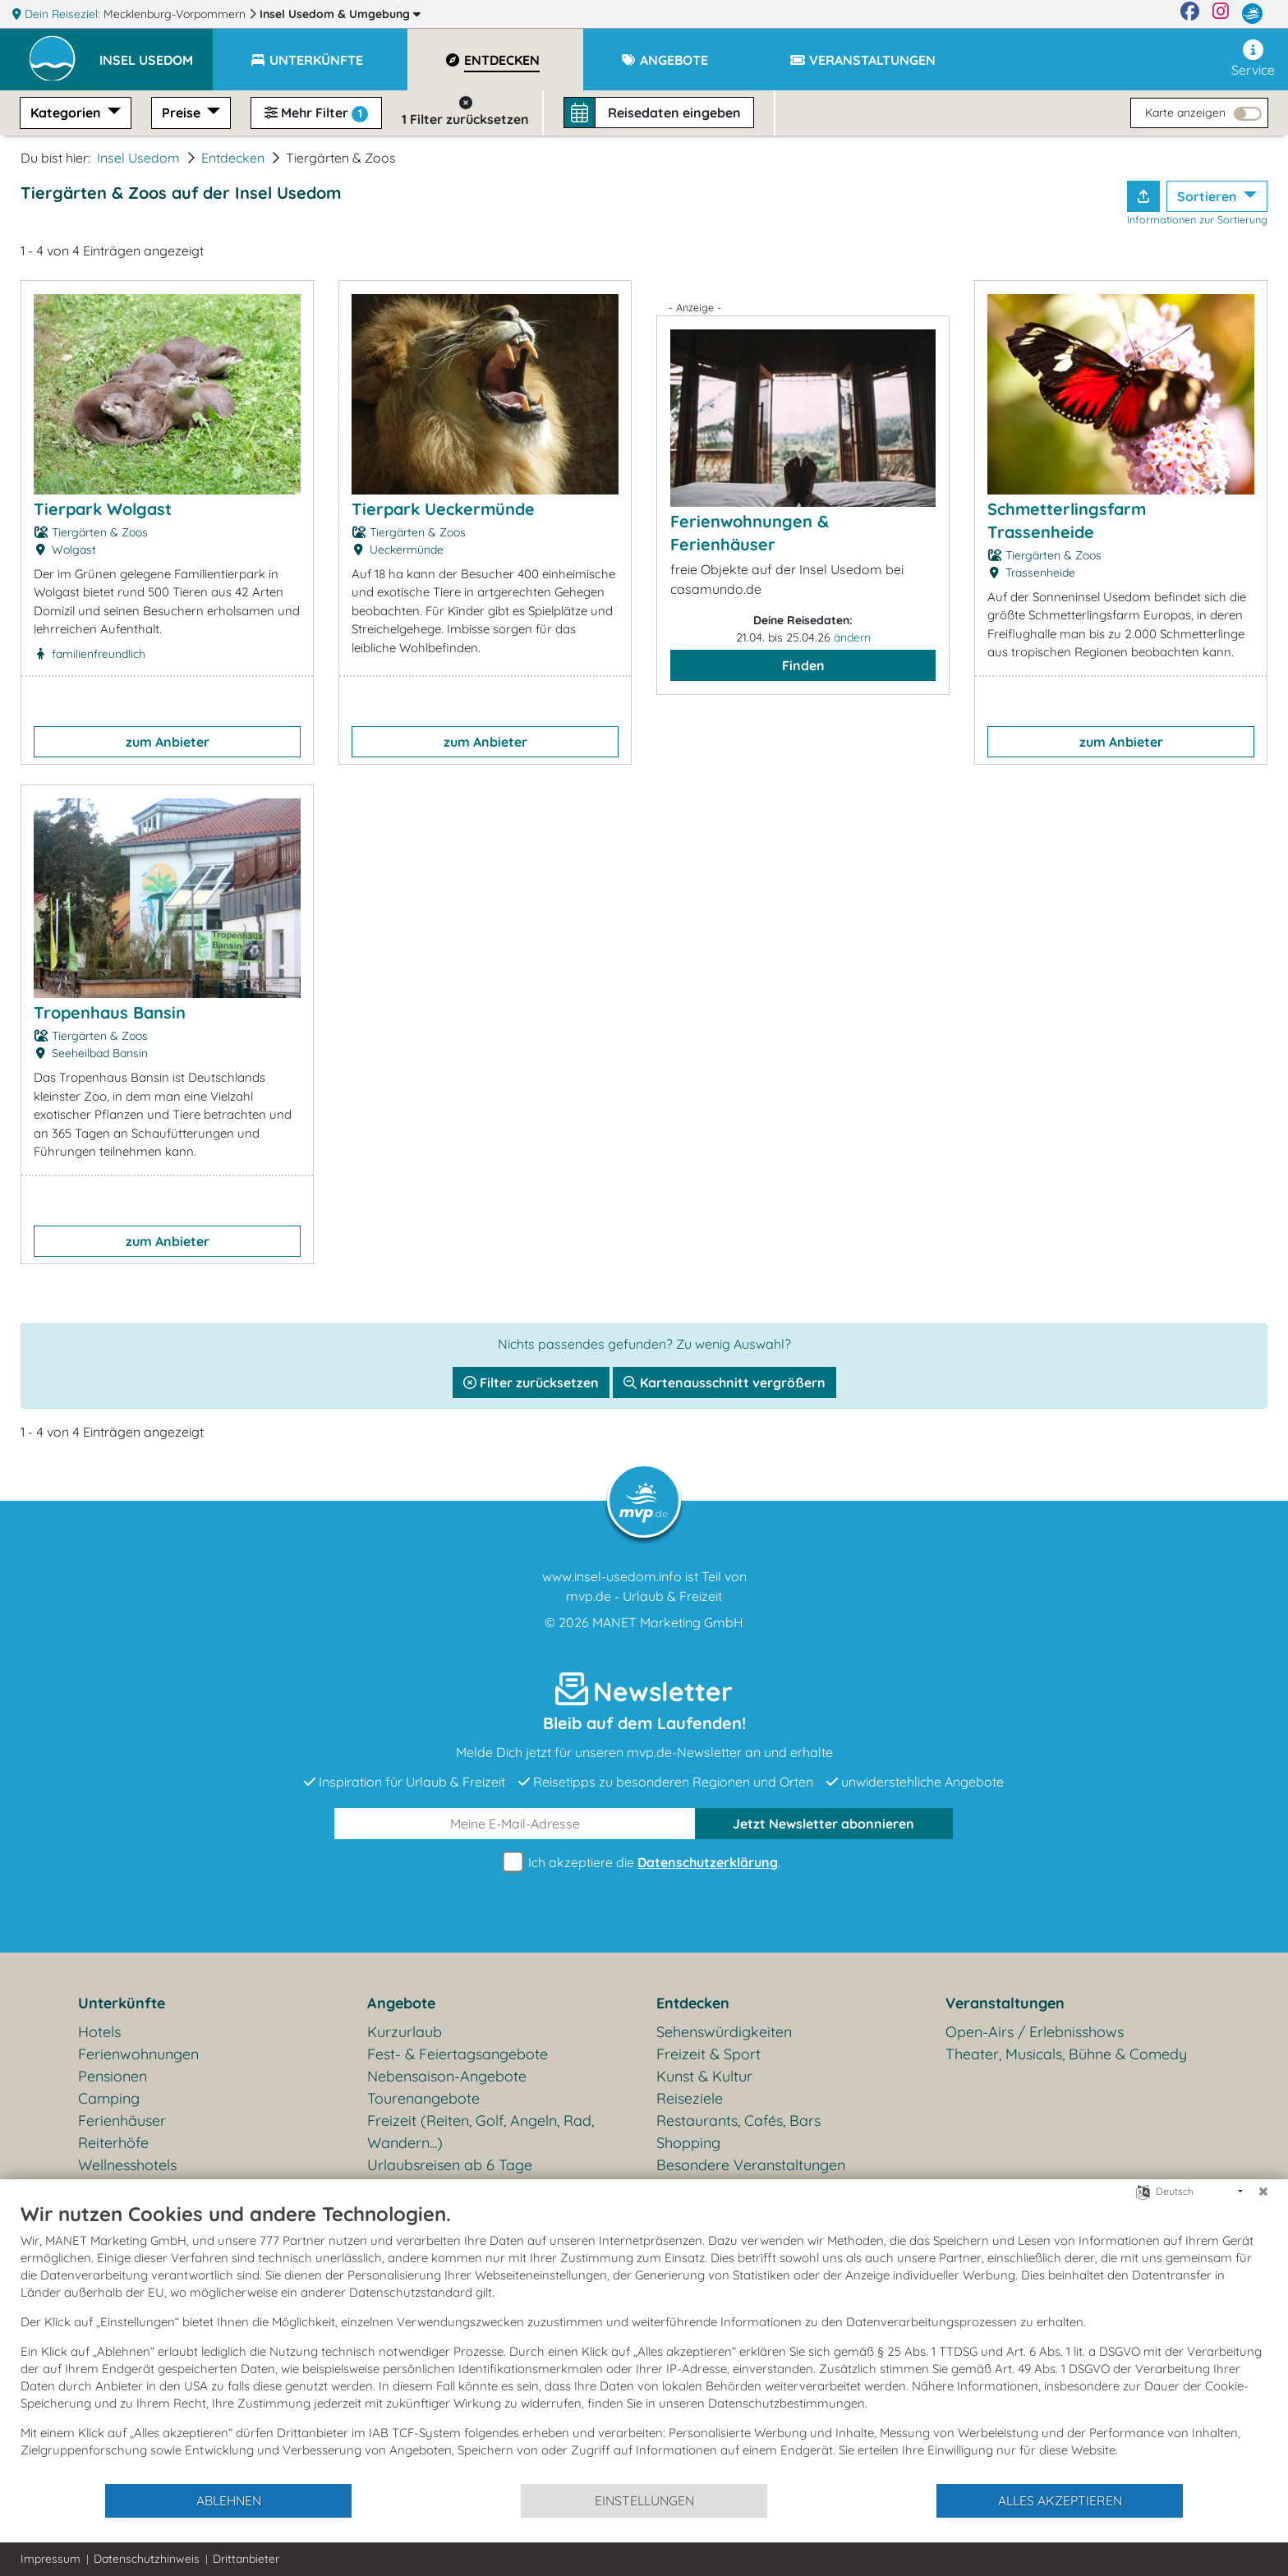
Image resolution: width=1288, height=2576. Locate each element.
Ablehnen (228, 2500)
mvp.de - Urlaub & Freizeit (644, 1596)
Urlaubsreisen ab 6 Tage (449, 2164)
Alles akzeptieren (1060, 2500)
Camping (109, 2098)
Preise (183, 112)
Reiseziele (689, 2098)
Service (1253, 58)
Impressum (50, 2558)
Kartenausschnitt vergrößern (724, 1382)
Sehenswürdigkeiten (724, 2031)
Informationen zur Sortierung (1197, 219)
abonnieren (823, 1823)
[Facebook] (1189, 14)
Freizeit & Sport (708, 2054)
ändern (852, 637)
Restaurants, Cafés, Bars (738, 2120)
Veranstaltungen (1005, 2003)
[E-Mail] (515, 1823)
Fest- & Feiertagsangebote (457, 2054)
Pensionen (112, 2076)
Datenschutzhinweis (147, 2558)
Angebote (401, 2003)
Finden (803, 665)
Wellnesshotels (127, 2164)
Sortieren (1208, 196)
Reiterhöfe (113, 2142)
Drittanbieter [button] (246, 2558)
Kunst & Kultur (704, 2076)
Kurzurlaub (404, 2031)
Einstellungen (644, 2500)
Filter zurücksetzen (531, 1382)
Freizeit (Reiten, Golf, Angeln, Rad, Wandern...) (480, 2131)
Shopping (688, 2142)
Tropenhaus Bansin (110, 1012)
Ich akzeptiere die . (644, 1862)
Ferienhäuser (122, 2120)
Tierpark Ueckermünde (443, 509)
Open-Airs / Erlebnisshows (1034, 2031)
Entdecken (232, 158)
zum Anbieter (167, 742)
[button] (156, 52)
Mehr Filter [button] (316, 113)
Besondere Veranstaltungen (750, 2164)
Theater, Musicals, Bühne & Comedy (1066, 2054)
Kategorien (67, 112)
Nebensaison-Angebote (447, 2076)
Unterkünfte (121, 2003)
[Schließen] (1263, 2191)
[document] (644, 2342)
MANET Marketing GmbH (667, 1622)
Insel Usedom (340, 14)
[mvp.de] (1252, 14)
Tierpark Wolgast (103, 509)
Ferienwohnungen (138, 2054)
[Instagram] (1220, 14)
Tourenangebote (423, 2098)
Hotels (99, 2031)
